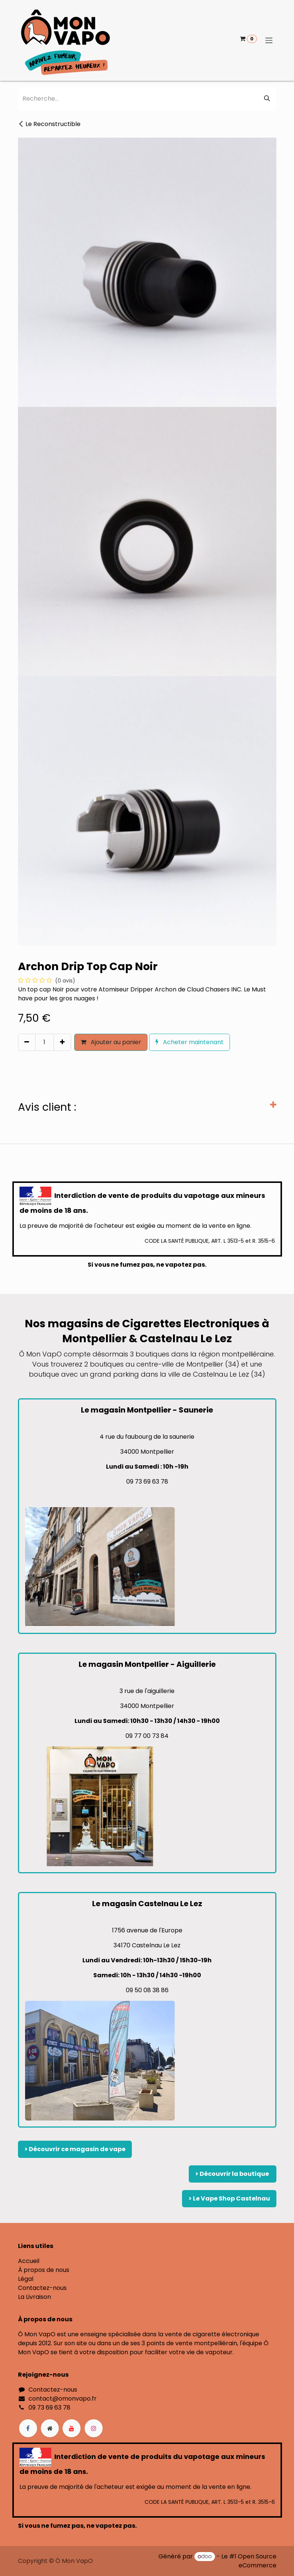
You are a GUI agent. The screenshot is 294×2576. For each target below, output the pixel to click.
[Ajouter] (62, 1042)
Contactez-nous (42, 2288)
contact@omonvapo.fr (62, 2398)
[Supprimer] (27, 1042)
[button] (21, 1058)
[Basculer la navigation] (268, 40)
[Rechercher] (267, 99)
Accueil (28, 2261)
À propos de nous (43, 2270)
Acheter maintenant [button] (189, 1042)
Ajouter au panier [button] (111, 1042)
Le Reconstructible (49, 124)
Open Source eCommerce (257, 2561)
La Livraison (34, 2297)
